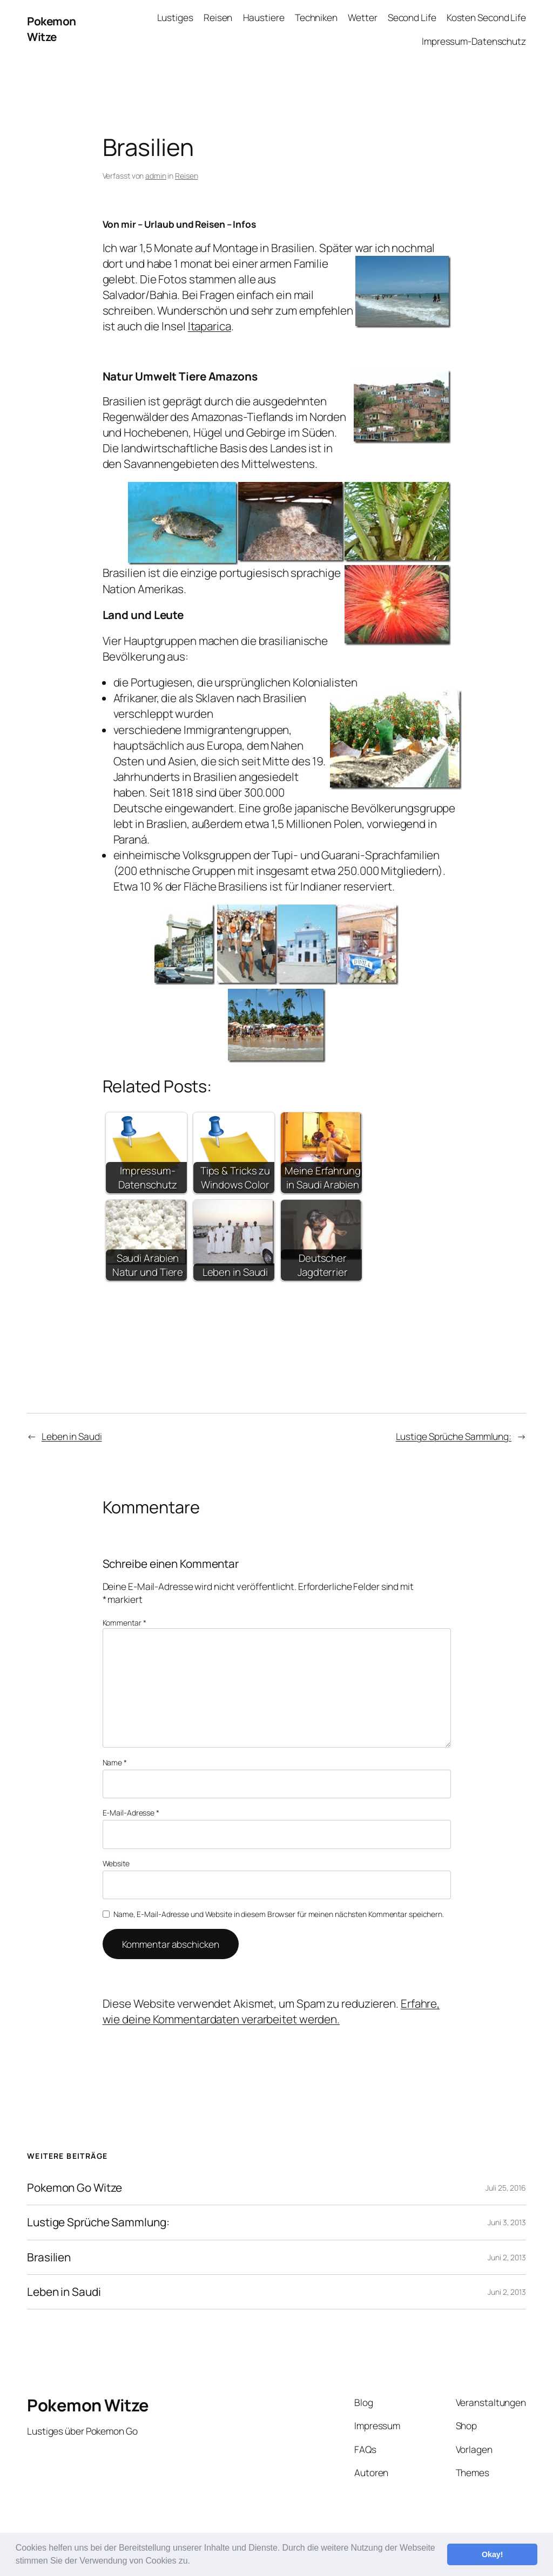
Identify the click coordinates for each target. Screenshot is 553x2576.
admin (155, 176)
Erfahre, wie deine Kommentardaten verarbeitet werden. (271, 2011)
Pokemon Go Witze (74, 2187)
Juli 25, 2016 (505, 2188)
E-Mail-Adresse (131, 1812)
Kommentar (124, 1622)
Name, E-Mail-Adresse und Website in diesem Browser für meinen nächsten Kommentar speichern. (278, 1914)
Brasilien (49, 2257)
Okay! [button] (492, 2554)
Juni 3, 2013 (507, 2222)
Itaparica (209, 326)
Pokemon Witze (51, 28)
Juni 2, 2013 (507, 2257)
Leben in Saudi (72, 1436)
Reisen (186, 176)
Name (115, 1762)
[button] (193, 2562)
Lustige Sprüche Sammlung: (454, 1436)
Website (116, 1863)
